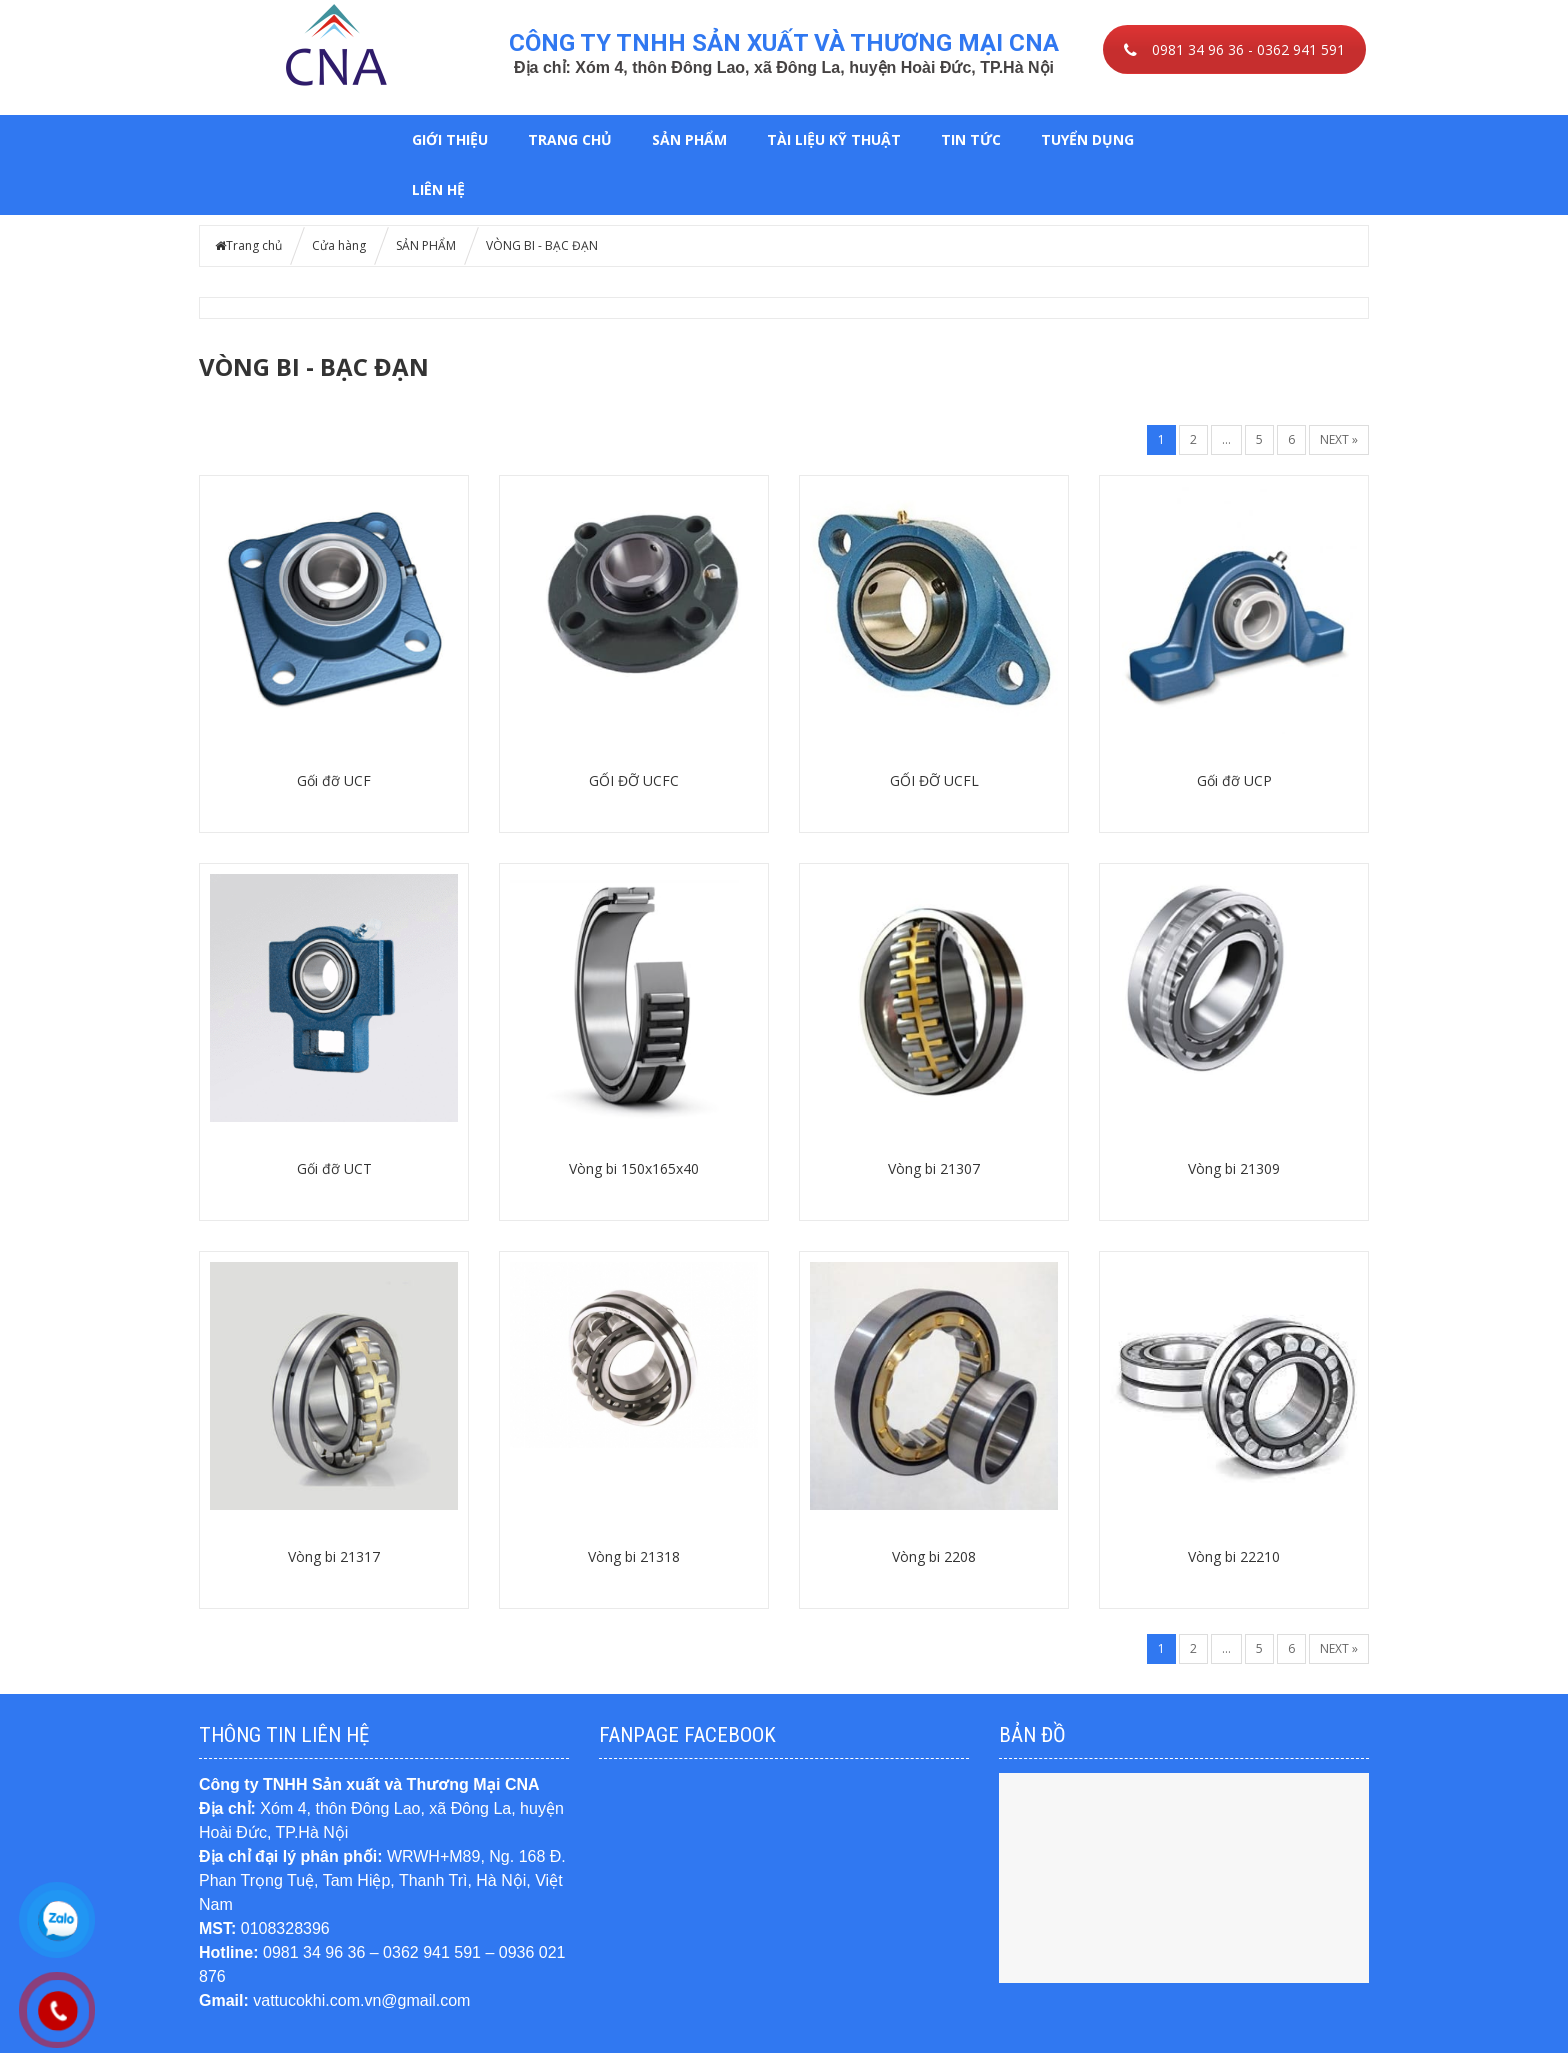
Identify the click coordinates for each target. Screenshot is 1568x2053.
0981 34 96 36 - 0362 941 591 (1234, 49)
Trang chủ (570, 139)
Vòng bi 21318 (634, 1556)
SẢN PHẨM (689, 139)
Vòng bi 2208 (934, 1556)
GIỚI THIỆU (450, 139)
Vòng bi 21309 (1234, 1168)
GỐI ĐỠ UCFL (934, 780)
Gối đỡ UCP (1234, 780)
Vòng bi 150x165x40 (634, 1168)
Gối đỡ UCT (334, 1168)
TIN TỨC (971, 139)
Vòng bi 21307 (934, 1168)
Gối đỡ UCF (334, 780)
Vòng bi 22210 (1234, 1556)
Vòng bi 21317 (334, 1556)
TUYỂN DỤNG (1087, 139)
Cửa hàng (339, 245)
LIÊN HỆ (438, 189)
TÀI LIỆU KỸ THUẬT (834, 139)
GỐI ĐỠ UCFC (634, 780)
